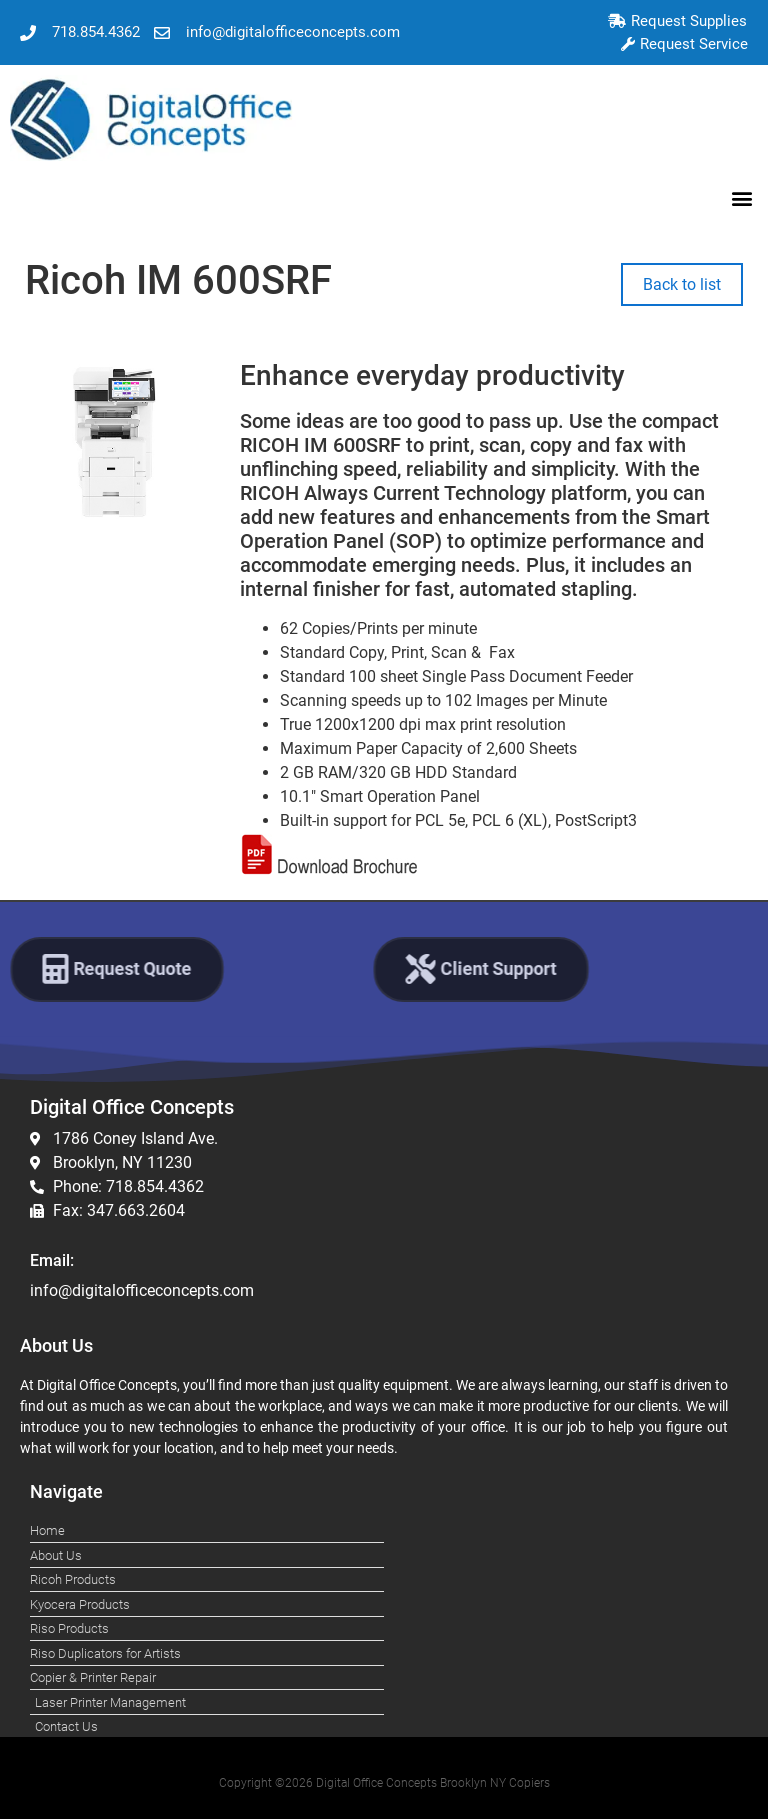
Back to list (682, 284)
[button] (741, 197)
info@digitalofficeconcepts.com (142, 1290)
